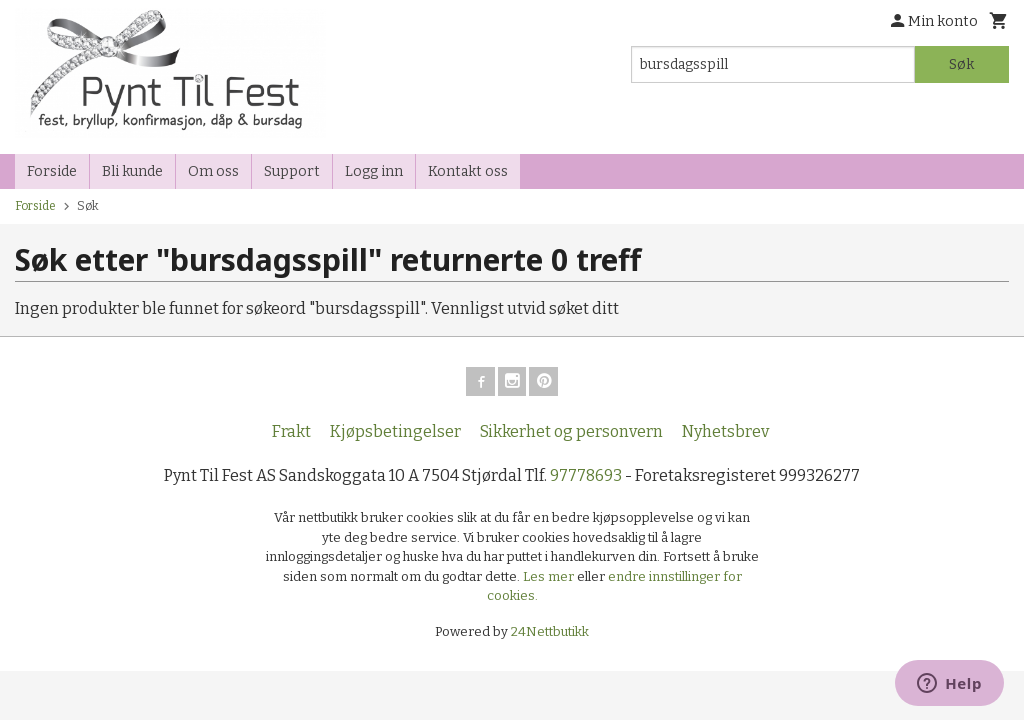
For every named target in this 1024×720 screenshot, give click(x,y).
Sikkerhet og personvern (571, 434)
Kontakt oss (468, 171)
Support (292, 171)
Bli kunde (132, 171)
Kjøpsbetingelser (395, 434)
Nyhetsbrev (725, 434)
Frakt (291, 434)
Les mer (550, 579)
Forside (52, 171)
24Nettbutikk (550, 634)
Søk (961, 64)
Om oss (213, 171)
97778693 (586, 478)
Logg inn (374, 171)
